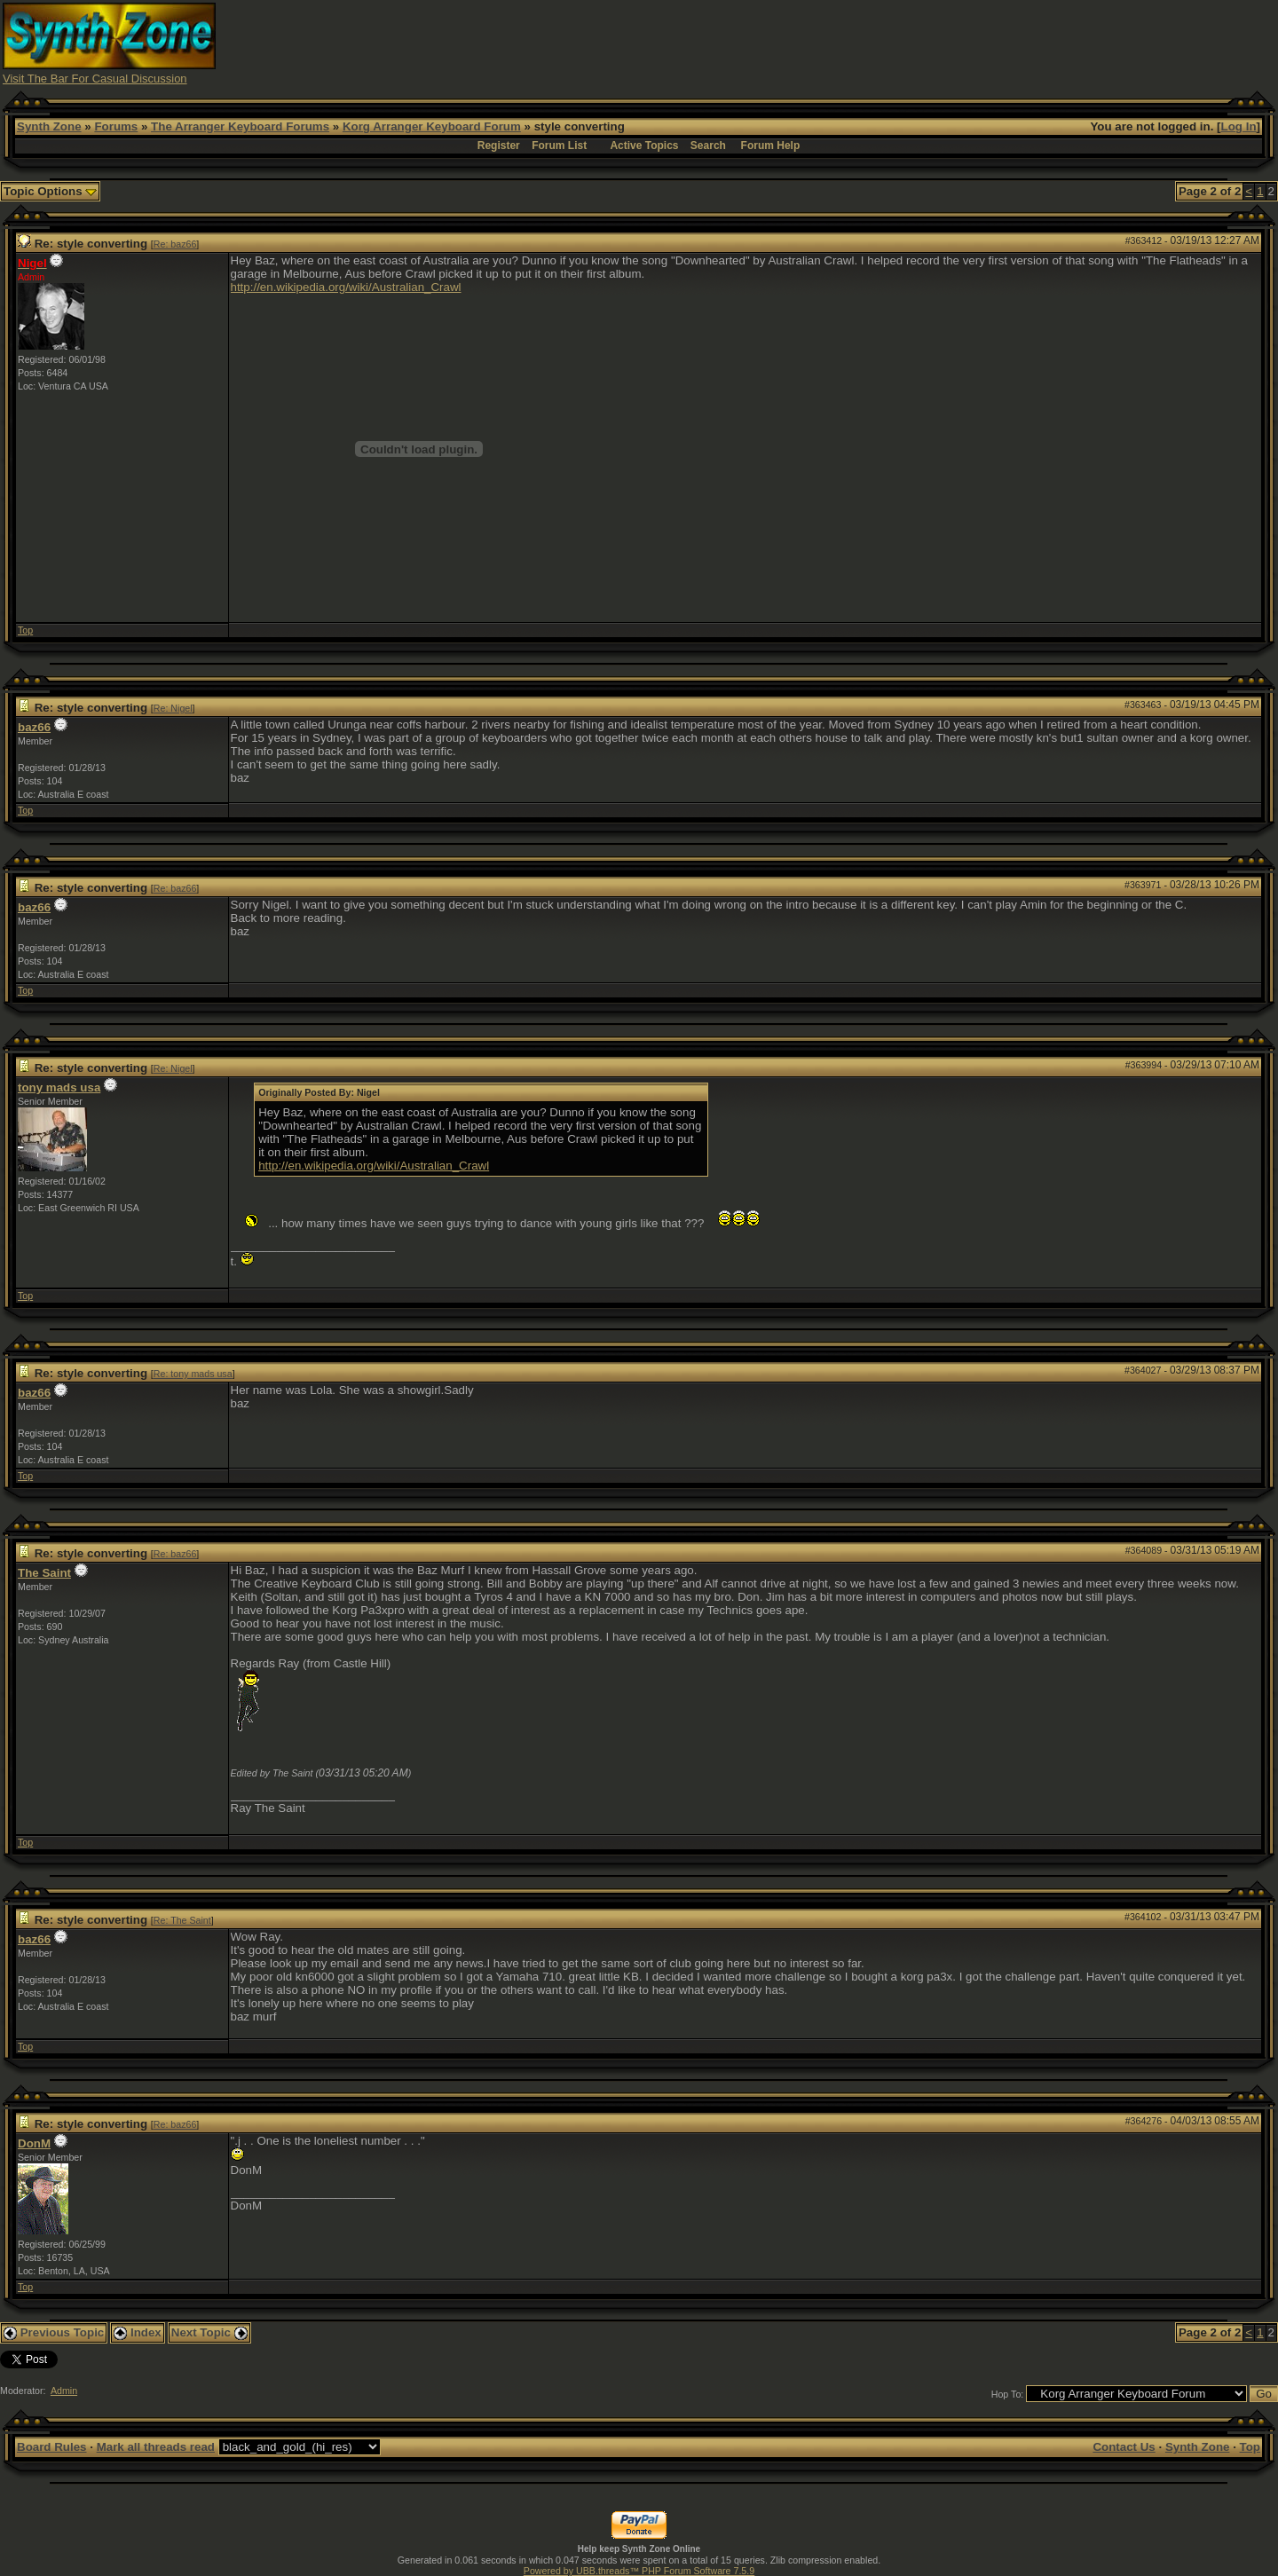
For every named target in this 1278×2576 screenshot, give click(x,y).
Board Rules (52, 2447)
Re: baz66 (175, 244)
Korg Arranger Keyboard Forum (432, 126)
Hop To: (1007, 2394)
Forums (116, 126)
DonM (34, 2143)
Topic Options (50, 191)
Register (498, 145)
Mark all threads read (156, 2447)
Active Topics (644, 145)
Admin (64, 2390)
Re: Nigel (173, 708)
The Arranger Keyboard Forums (240, 126)
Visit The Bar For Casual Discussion (95, 78)
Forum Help (771, 145)
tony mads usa (59, 1087)
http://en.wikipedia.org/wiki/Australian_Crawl (346, 287)
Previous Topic (54, 2332)
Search (708, 145)
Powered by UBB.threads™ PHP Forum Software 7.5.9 (639, 2570)
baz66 (34, 727)
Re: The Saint (182, 1920)
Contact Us (1124, 2447)
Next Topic (209, 2332)
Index (138, 2332)
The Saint (44, 1572)
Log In (1239, 126)
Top (25, 630)
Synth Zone (49, 126)
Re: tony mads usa (193, 1373)
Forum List (559, 145)
